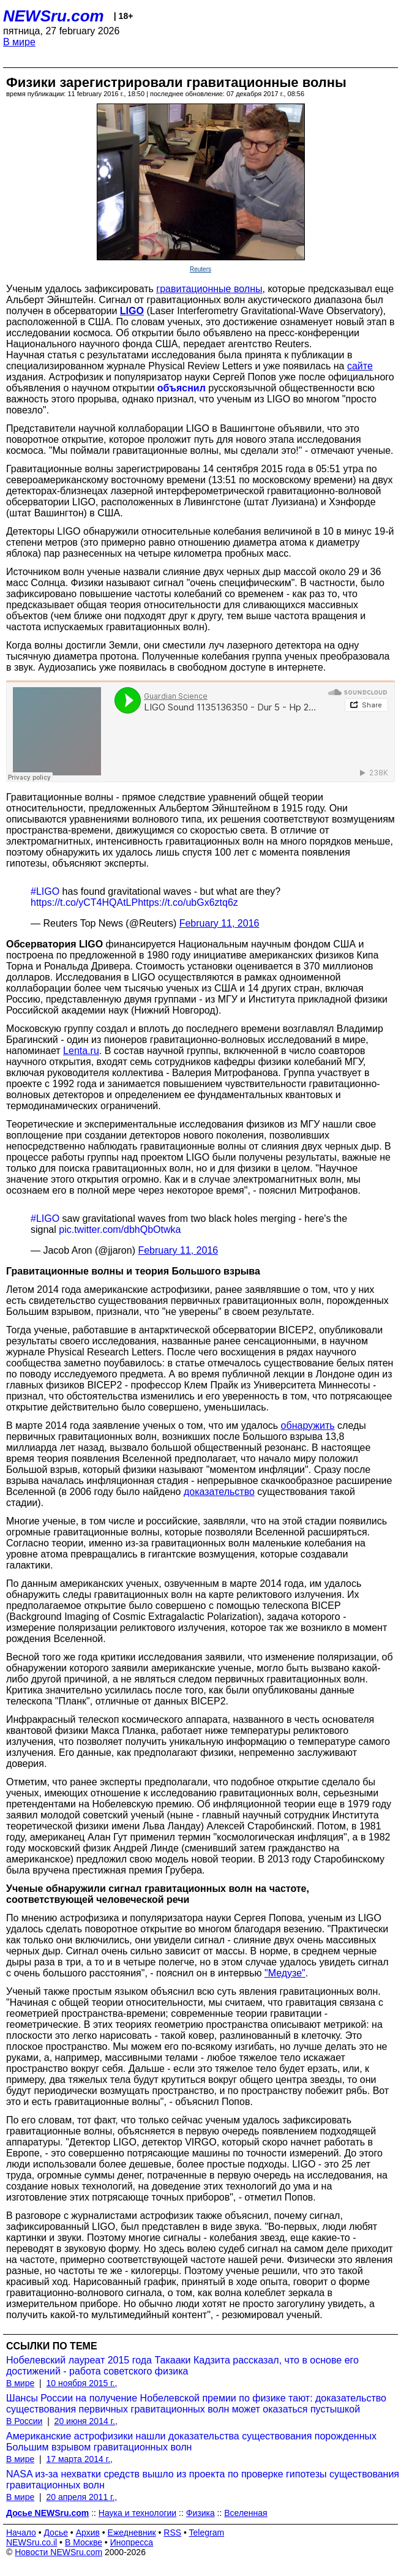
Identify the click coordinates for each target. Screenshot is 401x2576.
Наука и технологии (137, 2513)
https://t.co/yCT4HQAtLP (84, 902)
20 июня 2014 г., (86, 2421)
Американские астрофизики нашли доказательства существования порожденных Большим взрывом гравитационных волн (191, 2441)
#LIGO (45, 891)
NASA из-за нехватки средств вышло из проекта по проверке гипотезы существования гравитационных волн (202, 2479)
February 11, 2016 (219, 923)
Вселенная (245, 2513)
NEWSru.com (53, 16)
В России (24, 2421)
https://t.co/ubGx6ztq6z (188, 902)
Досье (55, 2532)
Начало (21, 2532)
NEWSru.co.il (31, 2542)
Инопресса (132, 2542)
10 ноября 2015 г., (81, 2383)
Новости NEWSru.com (58, 2552)
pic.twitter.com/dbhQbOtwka (120, 1229)
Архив (88, 2532)
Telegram (207, 2532)
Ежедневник (132, 2532)
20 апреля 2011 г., (81, 2497)
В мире (19, 42)
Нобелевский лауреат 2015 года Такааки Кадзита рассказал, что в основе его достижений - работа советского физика (182, 2365)
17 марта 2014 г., (79, 2459)
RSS (172, 2532)
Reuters (200, 269)
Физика (200, 2513)
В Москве (83, 2542)
